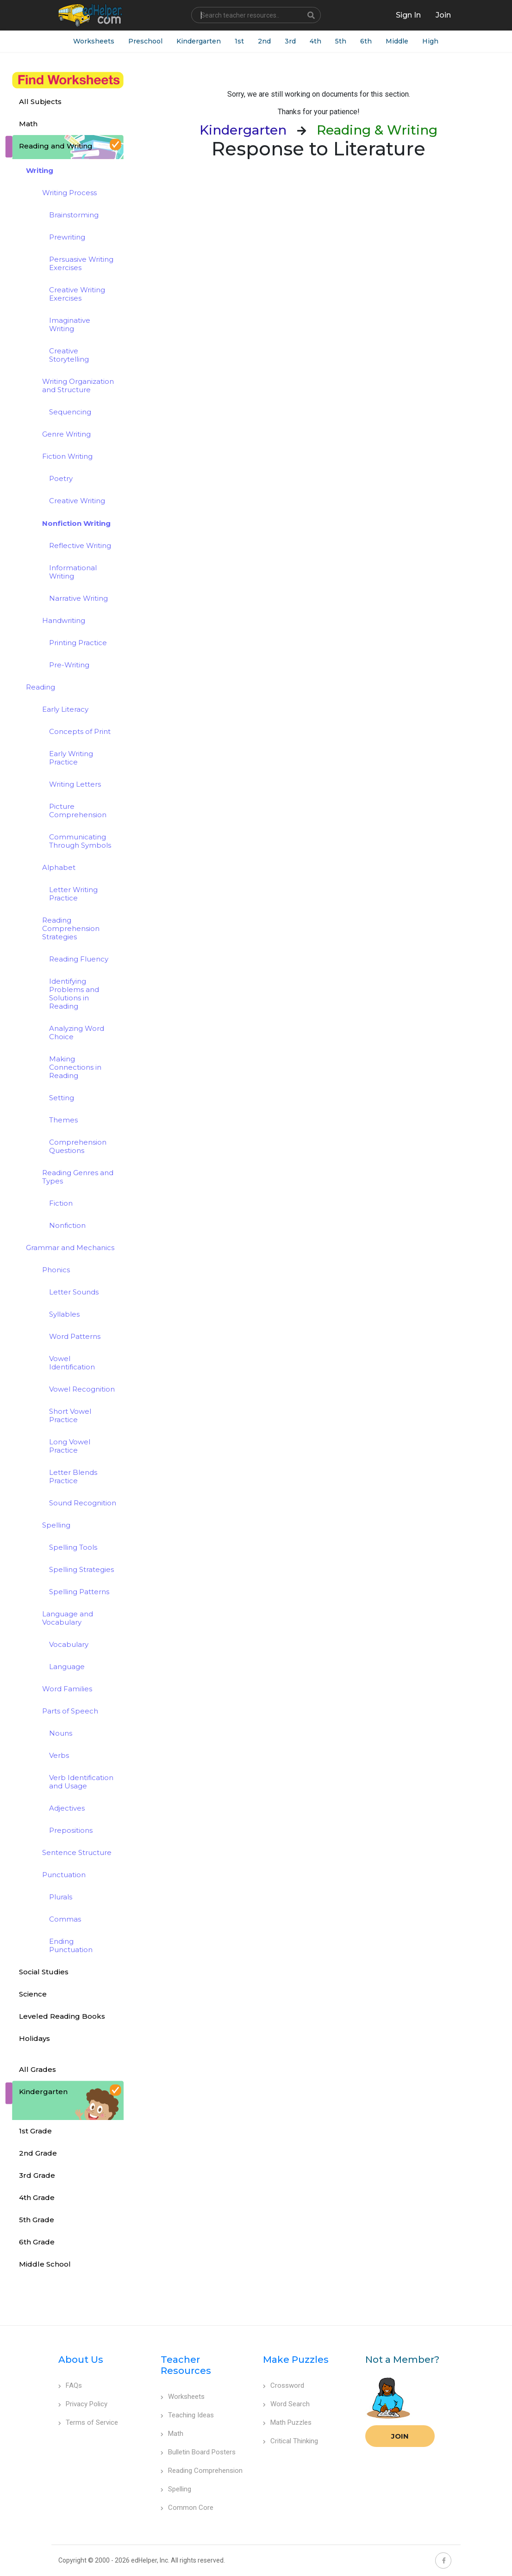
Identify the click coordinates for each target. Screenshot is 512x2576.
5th (340, 41)
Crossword (283, 2385)
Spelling (176, 2489)
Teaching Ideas (187, 2415)
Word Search (286, 2404)
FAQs (70, 2385)
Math (172, 2433)
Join (400, 2436)
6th (366, 41)
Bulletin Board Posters (198, 2452)
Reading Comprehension (202, 2470)
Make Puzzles (296, 2359)
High (430, 41)
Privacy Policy (82, 2404)
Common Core (187, 2507)
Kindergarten (198, 41)
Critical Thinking (290, 2441)
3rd (290, 41)
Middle (397, 41)
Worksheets (93, 41)
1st (239, 41)
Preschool (145, 41)
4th (315, 41)
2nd (264, 41)
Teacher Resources (186, 2365)
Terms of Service (88, 2422)
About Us (80, 2359)
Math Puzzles (287, 2422)
